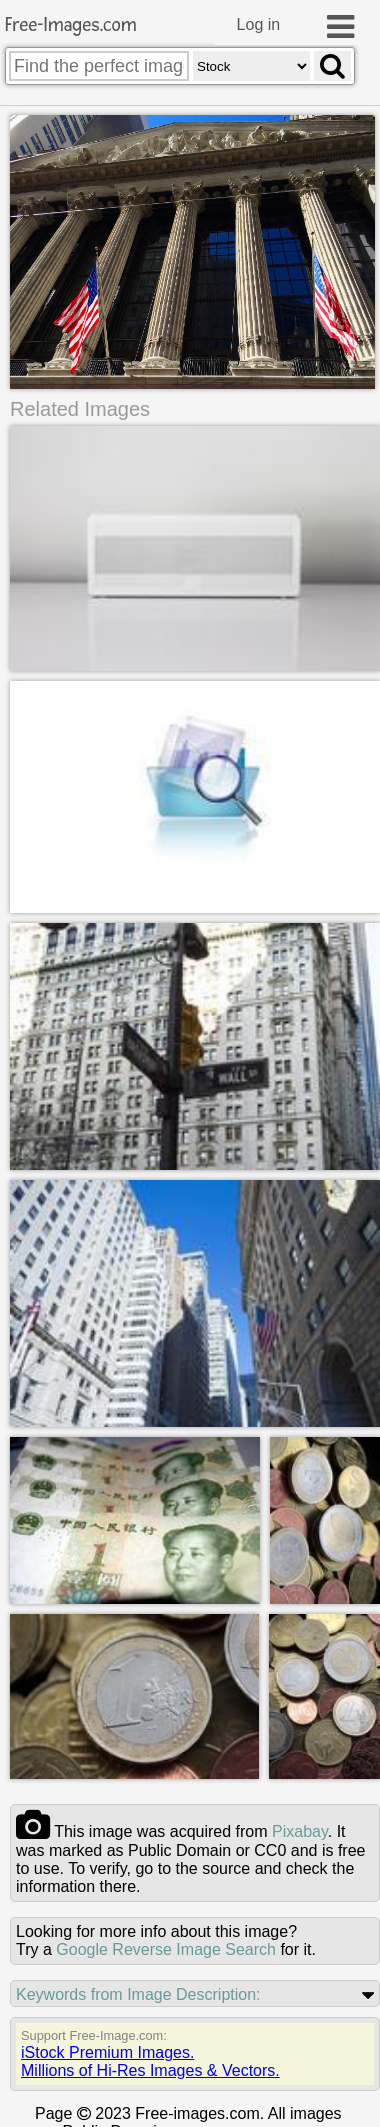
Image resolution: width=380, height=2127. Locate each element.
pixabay (300, 1832)
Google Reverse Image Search (166, 1950)
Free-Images (71, 25)
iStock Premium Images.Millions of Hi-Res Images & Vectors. (150, 2062)
